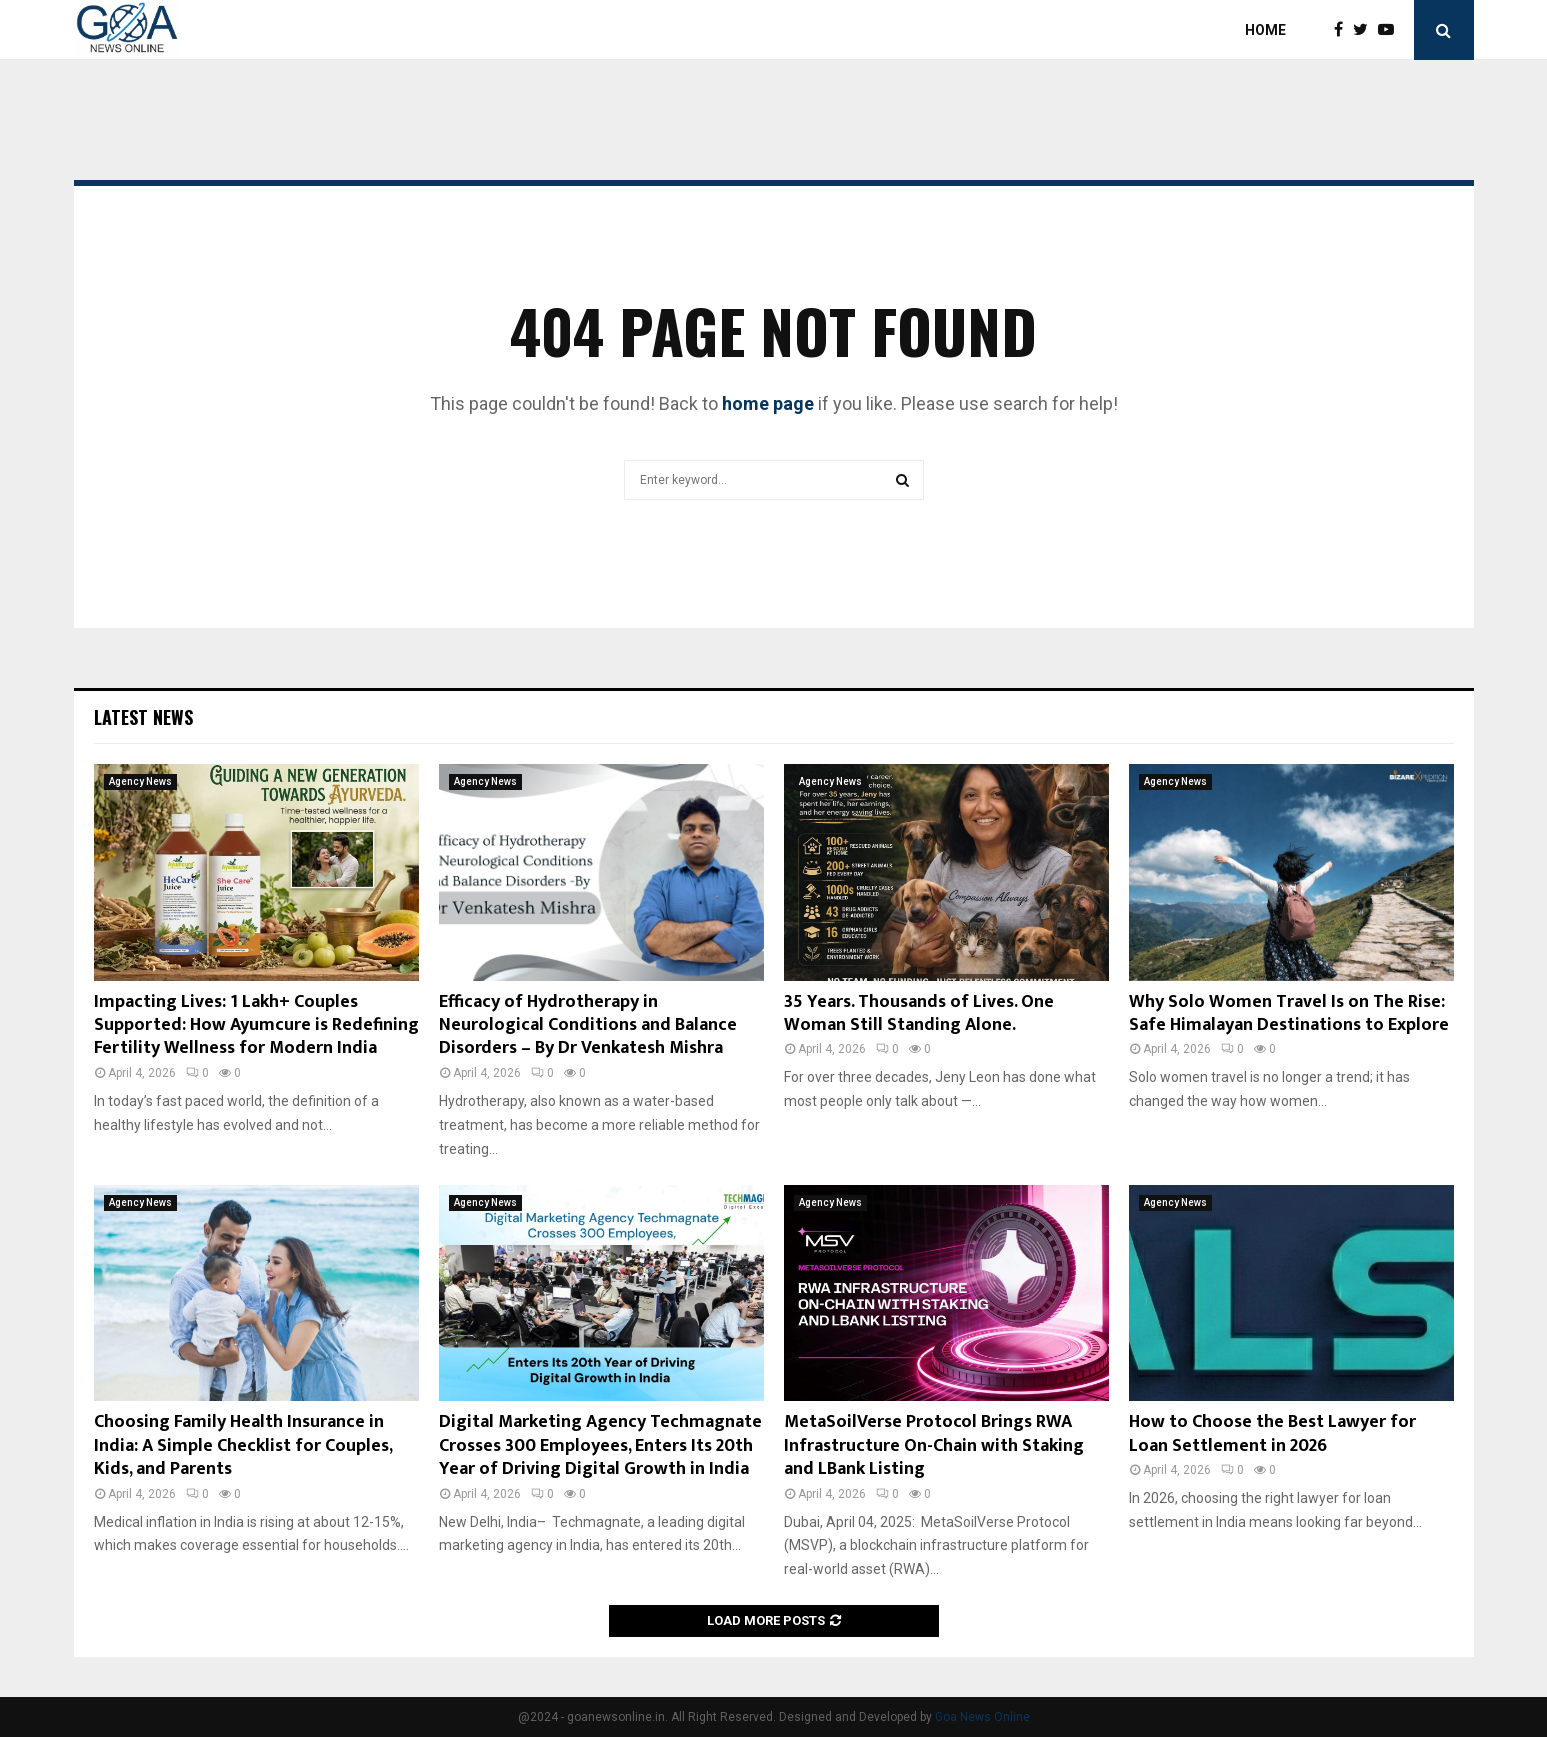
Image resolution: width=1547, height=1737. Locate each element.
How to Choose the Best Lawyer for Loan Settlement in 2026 (1272, 1433)
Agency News (140, 781)
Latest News (143, 717)
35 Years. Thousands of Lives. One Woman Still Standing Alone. (919, 1013)
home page (768, 403)
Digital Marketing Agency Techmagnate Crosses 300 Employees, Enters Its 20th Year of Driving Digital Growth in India (600, 1445)
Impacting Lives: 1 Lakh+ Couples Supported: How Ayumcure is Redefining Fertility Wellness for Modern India (256, 1025)
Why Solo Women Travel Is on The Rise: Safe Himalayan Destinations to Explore (1289, 1013)
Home (1265, 30)
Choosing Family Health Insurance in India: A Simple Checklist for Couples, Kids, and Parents (243, 1445)
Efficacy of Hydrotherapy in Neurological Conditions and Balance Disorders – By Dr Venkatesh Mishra (588, 1025)
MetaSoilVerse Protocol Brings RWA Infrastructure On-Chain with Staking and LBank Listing (934, 1445)
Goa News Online (982, 1717)
